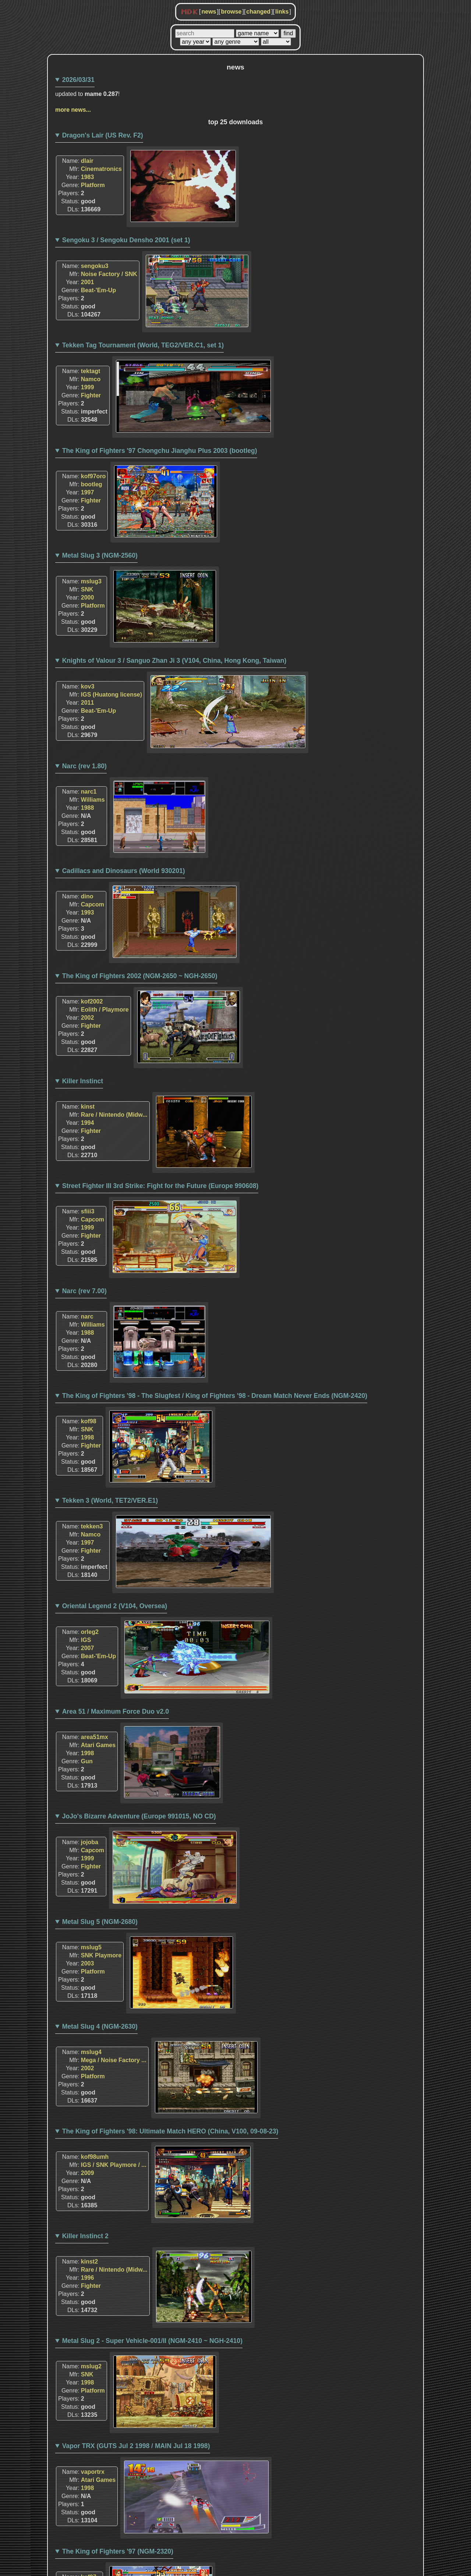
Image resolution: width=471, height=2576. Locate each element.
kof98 (88, 1421)
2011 (87, 703)
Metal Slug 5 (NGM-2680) (100, 1921)
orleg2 (90, 1632)
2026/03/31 (78, 79)
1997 (87, 492)
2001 (87, 282)
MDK (189, 12)
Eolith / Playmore (105, 1009)
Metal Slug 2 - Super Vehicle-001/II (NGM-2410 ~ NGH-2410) (152, 2340)
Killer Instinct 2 (85, 2236)
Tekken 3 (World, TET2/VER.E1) (110, 1500)
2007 (87, 1648)
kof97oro (93, 476)
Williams (93, 800)
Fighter (91, 395)
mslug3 (91, 581)
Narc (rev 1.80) (84, 766)
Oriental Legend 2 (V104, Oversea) (114, 1606)
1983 (87, 177)
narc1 (89, 791)
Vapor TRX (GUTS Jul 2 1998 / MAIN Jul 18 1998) (136, 2446)
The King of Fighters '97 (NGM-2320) (117, 2551)
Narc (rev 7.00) (84, 1291)
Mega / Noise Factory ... (113, 2060)
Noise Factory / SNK (109, 274)
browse (231, 11)
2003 (87, 1963)
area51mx (94, 1737)
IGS (86, 1640)
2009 (87, 2173)
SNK (87, 589)
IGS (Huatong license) (111, 694)
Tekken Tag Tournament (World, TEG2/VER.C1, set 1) (143, 345)
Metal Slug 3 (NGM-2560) (100, 555)
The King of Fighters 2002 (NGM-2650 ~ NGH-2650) (139, 976)
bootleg (91, 484)
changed (258, 11)
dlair (87, 161)
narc (87, 1316)
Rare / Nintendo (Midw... (114, 1115)
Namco (90, 379)
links (281, 11)
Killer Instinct (82, 1081)
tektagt (90, 371)
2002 (87, 1018)
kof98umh (95, 2157)
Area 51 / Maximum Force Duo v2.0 (115, 1711)
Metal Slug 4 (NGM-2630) (100, 2026)
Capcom (92, 904)
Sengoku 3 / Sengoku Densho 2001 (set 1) (126, 240)
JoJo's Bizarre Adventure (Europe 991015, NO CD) (139, 1816)
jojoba (89, 1842)
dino (87, 896)
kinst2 (89, 2261)
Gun (87, 1761)
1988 (87, 808)
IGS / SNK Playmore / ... (113, 2165)
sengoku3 (95, 266)
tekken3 (92, 1526)
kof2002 (92, 1001)
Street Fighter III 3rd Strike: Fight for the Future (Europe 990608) (160, 1185)
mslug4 (91, 2052)
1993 (87, 912)
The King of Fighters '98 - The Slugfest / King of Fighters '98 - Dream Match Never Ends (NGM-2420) (215, 1395)
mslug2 (91, 2366)
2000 (87, 597)
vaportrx (93, 2472)
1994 (87, 1123)
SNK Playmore (101, 1955)
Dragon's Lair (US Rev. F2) (102, 135)
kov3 (87, 686)
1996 (87, 2278)
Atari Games (98, 1745)
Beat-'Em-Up (98, 290)
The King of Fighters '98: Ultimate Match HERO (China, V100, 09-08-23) (170, 2131)
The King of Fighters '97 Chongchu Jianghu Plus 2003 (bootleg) (159, 450)
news (208, 11)
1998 (87, 1437)
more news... (73, 110)
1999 (87, 387)
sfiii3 (87, 1211)
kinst (88, 1106)
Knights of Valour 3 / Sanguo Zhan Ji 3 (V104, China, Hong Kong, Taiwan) (174, 660)
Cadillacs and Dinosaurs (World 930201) (123, 870)
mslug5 (91, 1947)
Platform (93, 185)
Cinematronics (101, 169)
